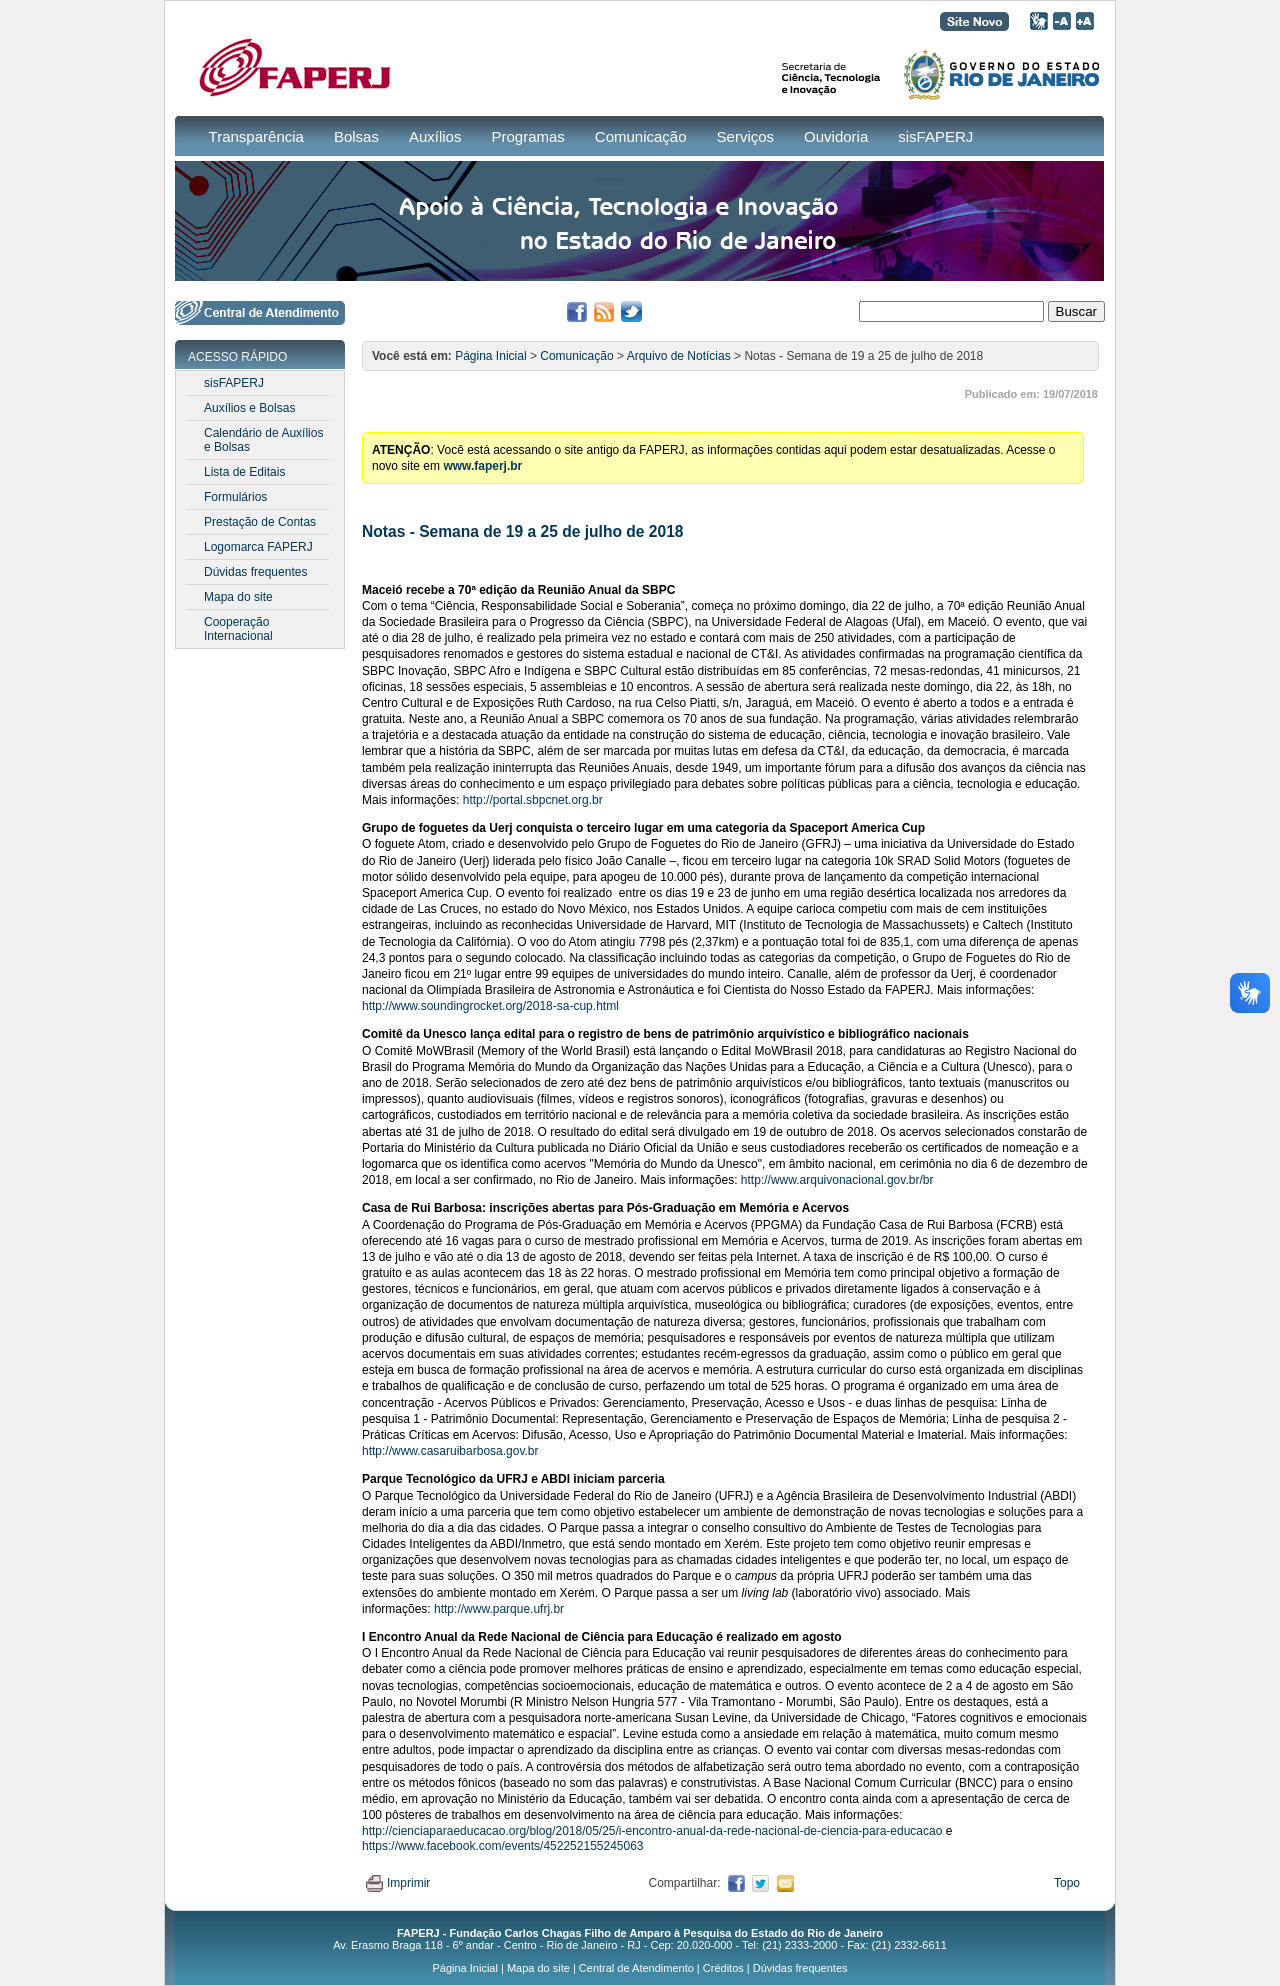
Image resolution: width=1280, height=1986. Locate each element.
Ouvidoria (836, 136)
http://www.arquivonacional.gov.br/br (837, 1180)
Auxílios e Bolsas (249, 408)
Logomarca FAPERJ (258, 547)
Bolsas (356, 136)
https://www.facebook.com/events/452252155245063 (503, 1846)
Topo (1067, 1883)
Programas (527, 136)
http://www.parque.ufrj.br (500, 1609)
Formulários (235, 497)
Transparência (256, 136)
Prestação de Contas (260, 522)
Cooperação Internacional (238, 629)
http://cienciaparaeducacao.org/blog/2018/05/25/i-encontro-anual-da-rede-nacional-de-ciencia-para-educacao (652, 1831)
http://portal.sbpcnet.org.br (533, 800)
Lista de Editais (244, 472)
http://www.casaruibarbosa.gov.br (450, 1451)
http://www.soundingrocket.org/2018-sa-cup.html (490, 1006)
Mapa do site (238, 597)
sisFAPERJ (935, 136)
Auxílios (435, 136)
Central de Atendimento (636, 1968)
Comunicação (641, 136)
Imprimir (398, 1883)
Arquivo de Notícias (679, 356)
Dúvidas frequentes (255, 572)
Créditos (723, 1968)
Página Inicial (490, 356)
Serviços (746, 136)
